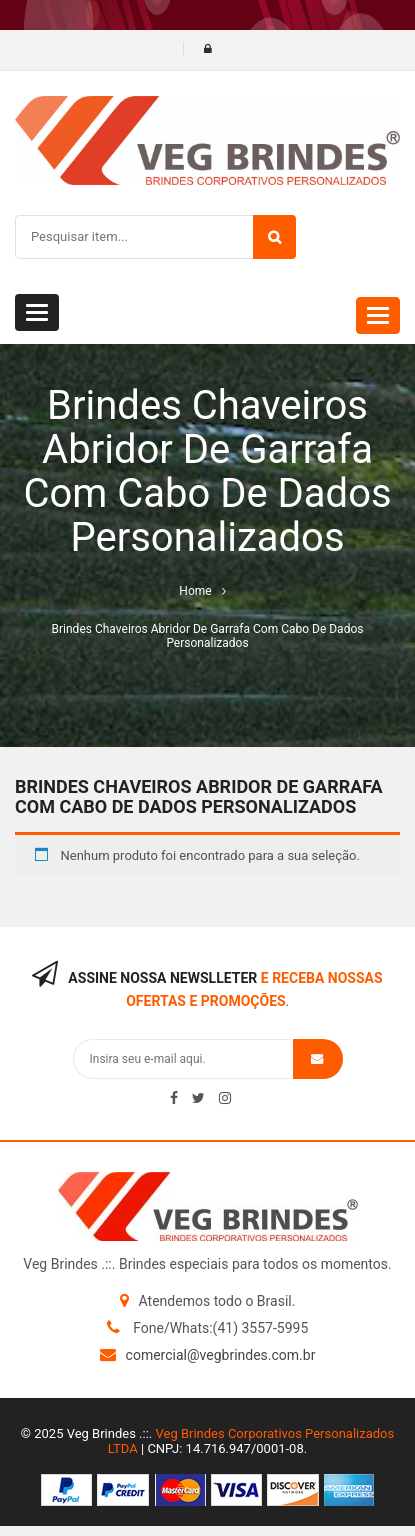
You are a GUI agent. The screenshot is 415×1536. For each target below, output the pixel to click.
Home (195, 591)
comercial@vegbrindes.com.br (221, 1355)
